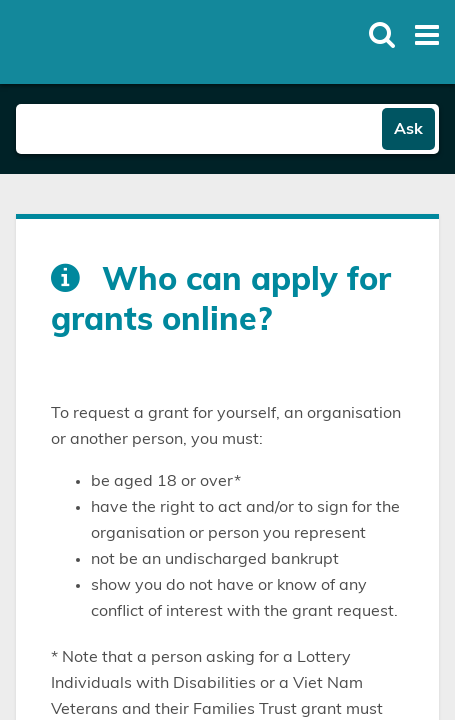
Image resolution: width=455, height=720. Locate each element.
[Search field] (199, 129)
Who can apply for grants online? (221, 300)
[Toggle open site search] (382, 35)
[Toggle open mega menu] (427, 35)
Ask (408, 129)
